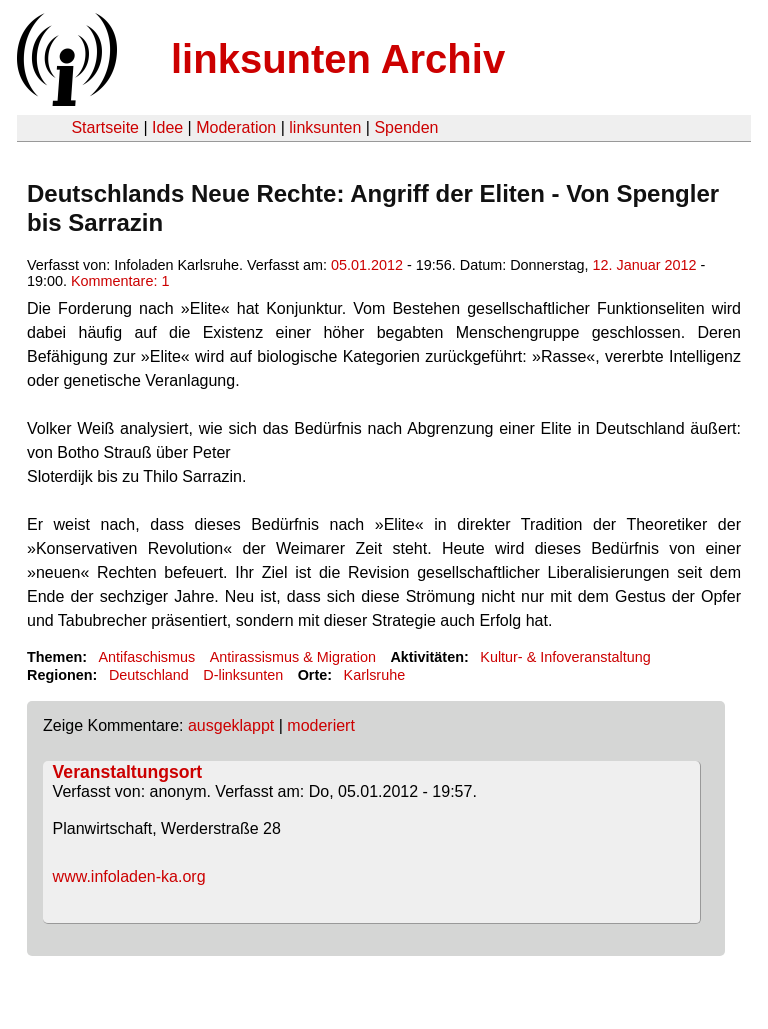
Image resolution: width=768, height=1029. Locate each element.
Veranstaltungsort (128, 772)
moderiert (321, 725)
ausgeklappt (231, 725)
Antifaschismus (146, 657)
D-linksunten (243, 675)
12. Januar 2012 (645, 265)
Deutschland (149, 675)
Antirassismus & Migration (293, 657)
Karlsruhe (375, 675)
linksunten (325, 127)
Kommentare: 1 (120, 281)
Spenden (406, 127)
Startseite (105, 127)
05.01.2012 (367, 265)
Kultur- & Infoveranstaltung (565, 657)
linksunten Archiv (338, 59)
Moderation (236, 127)
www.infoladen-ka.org (129, 876)
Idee (167, 127)
